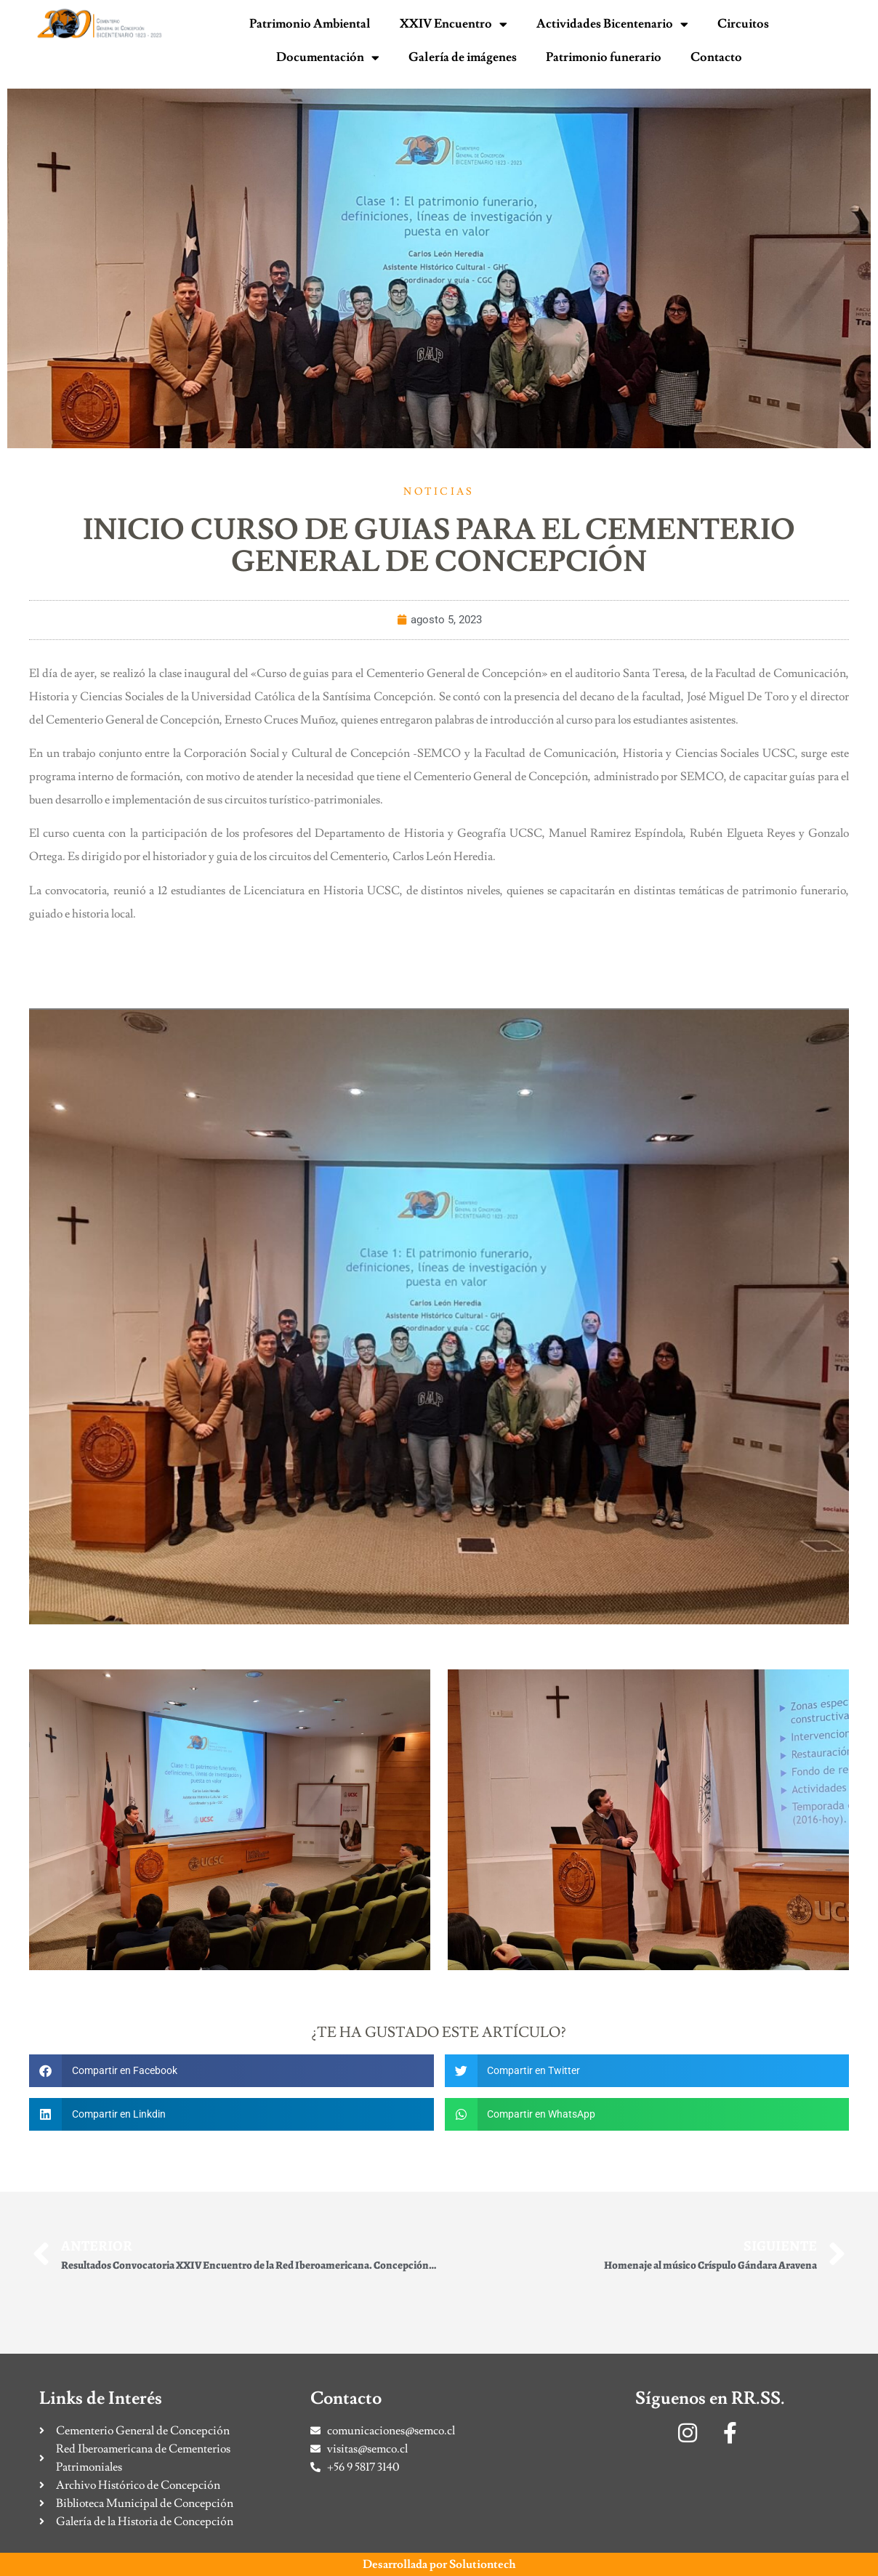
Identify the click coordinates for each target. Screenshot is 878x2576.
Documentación (327, 57)
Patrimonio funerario (603, 57)
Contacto (716, 57)
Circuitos (743, 24)
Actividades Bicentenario (612, 24)
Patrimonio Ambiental (310, 24)
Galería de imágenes (462, 57)
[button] (231, 2070)
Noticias (438, 491)
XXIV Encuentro (453, 24)
